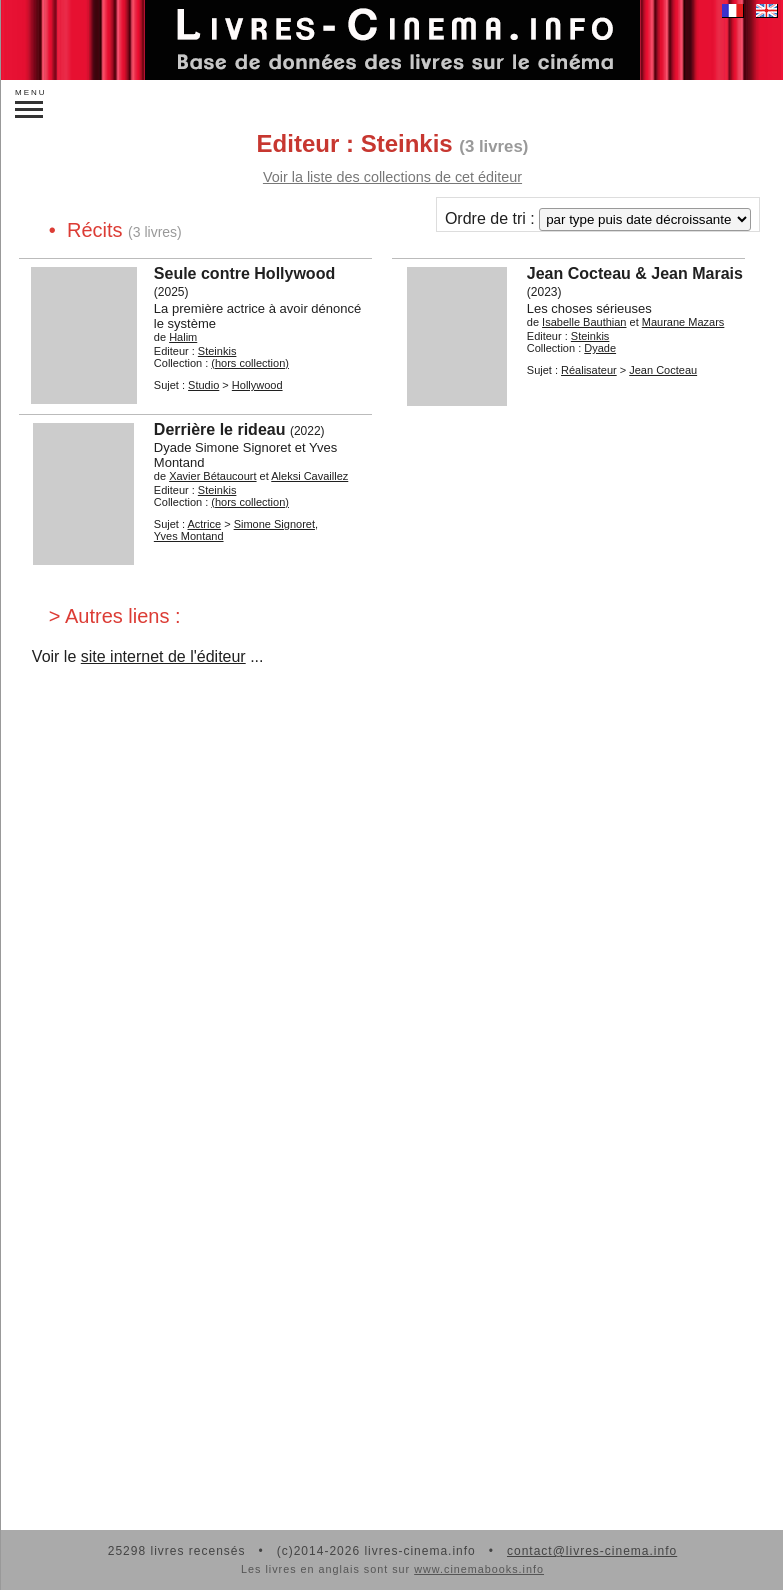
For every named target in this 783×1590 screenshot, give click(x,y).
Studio (203, 385)
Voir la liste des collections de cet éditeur (392, 177)
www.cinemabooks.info (479, 1569)
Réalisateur (589, 370)
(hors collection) (250, 363)
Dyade (600, 348)
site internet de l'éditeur (163, 656)
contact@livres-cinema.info (592, 1551)
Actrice (204, 524)
